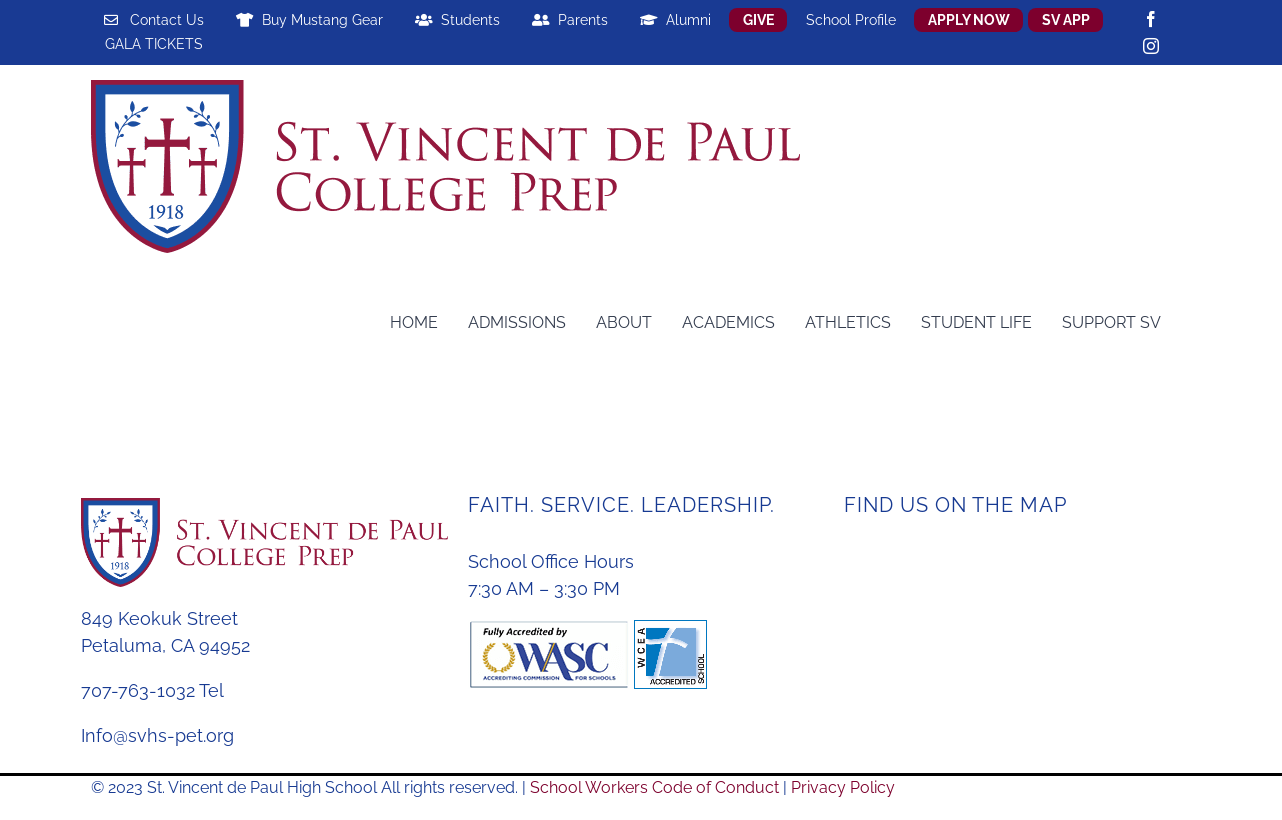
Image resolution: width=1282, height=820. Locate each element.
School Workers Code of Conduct (654, 787)
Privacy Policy (843, 787)
